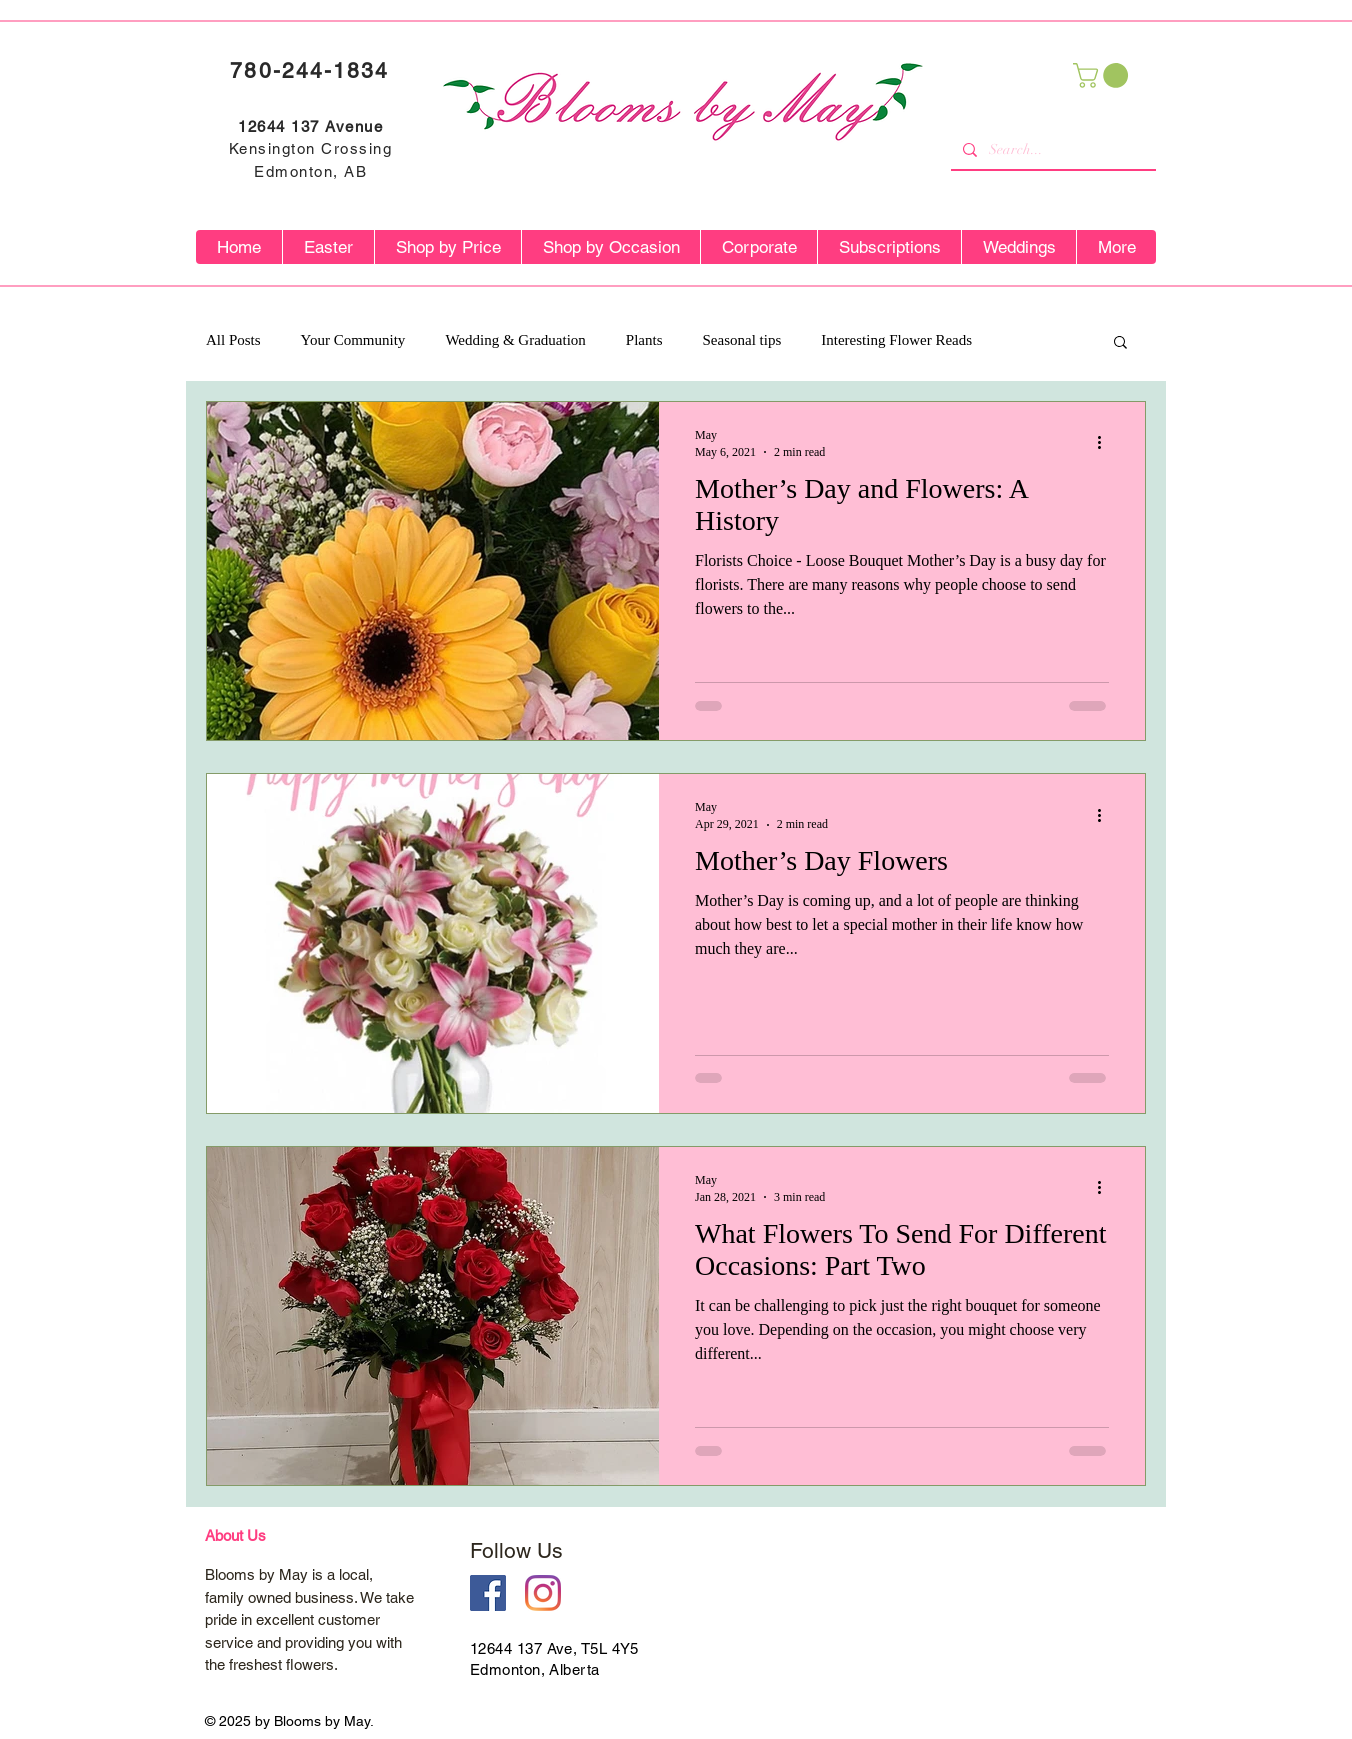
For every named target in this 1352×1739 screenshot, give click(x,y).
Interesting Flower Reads (896, 340)
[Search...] (1051, 150)
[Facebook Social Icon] (488, 1593)
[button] (1103, 75)
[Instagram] (543, 1593)
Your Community (353, 340)
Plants (644, 340)
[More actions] (1106, 443)
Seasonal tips (742, 340)
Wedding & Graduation (515, 340)
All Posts (233, 340)
